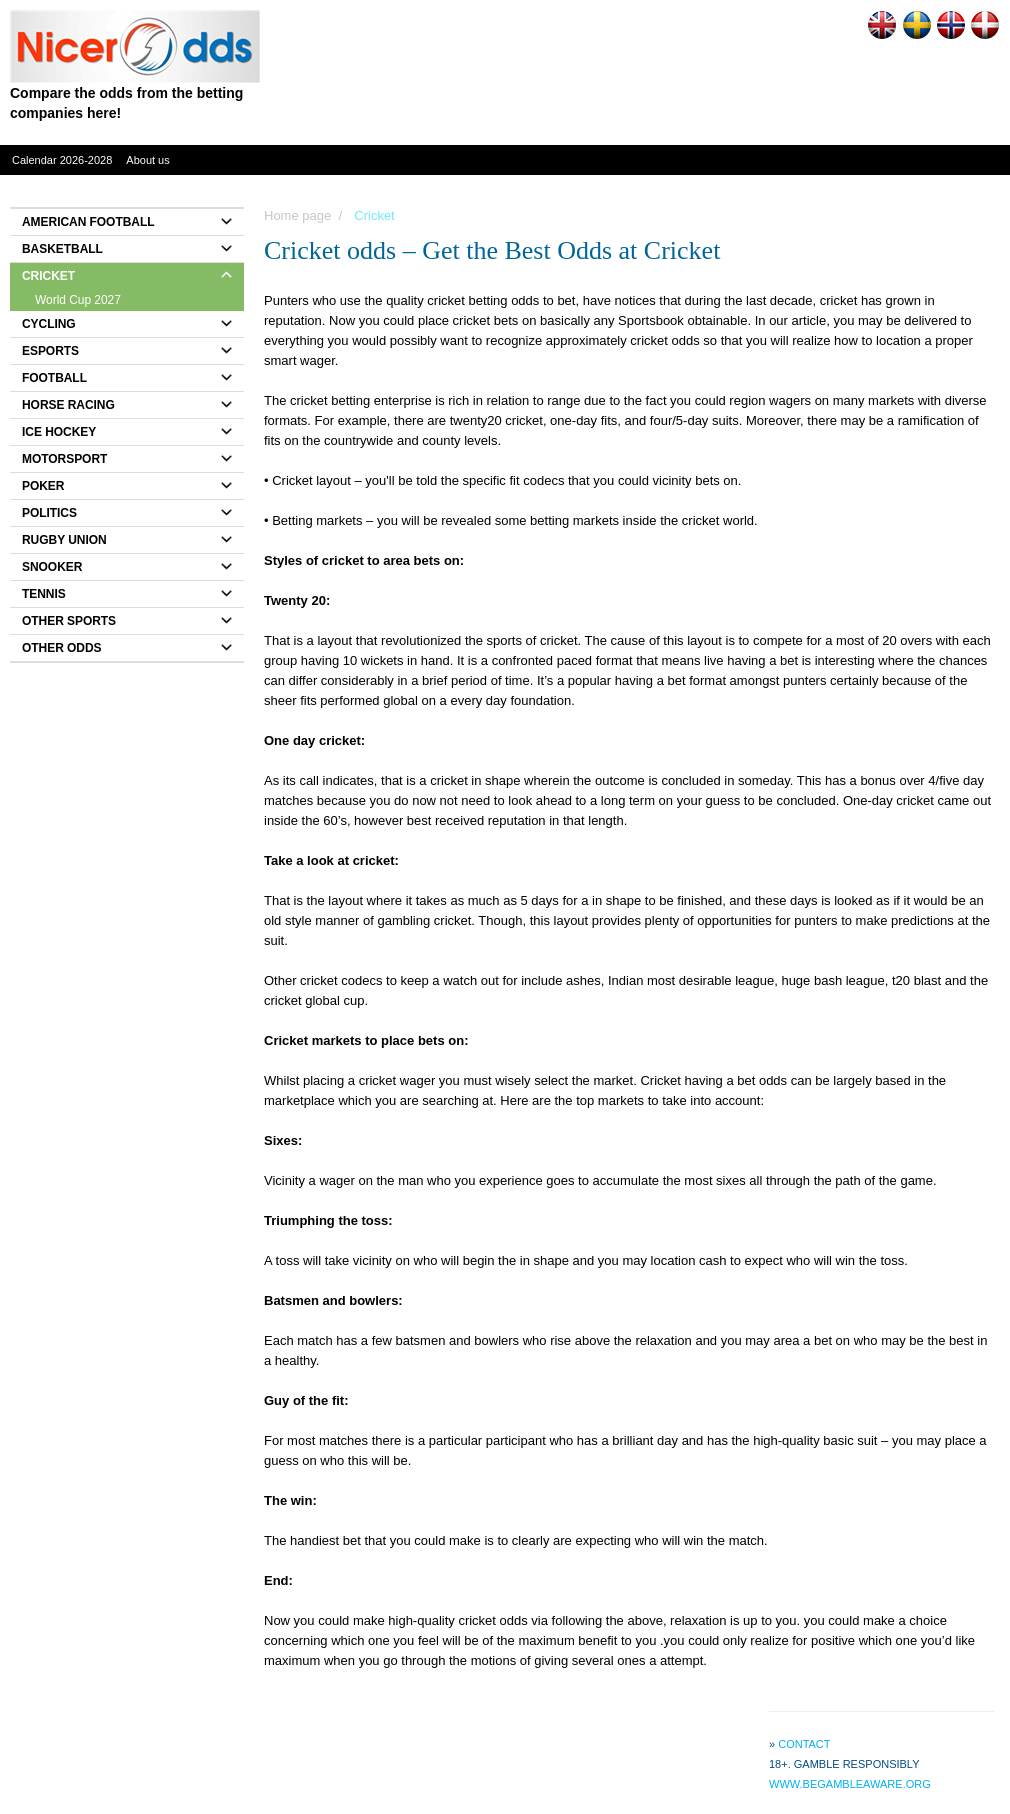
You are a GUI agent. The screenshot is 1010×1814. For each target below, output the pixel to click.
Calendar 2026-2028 (62, 160)
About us (147, 160)
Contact (804, 1744)
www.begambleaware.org (850, 1784)
